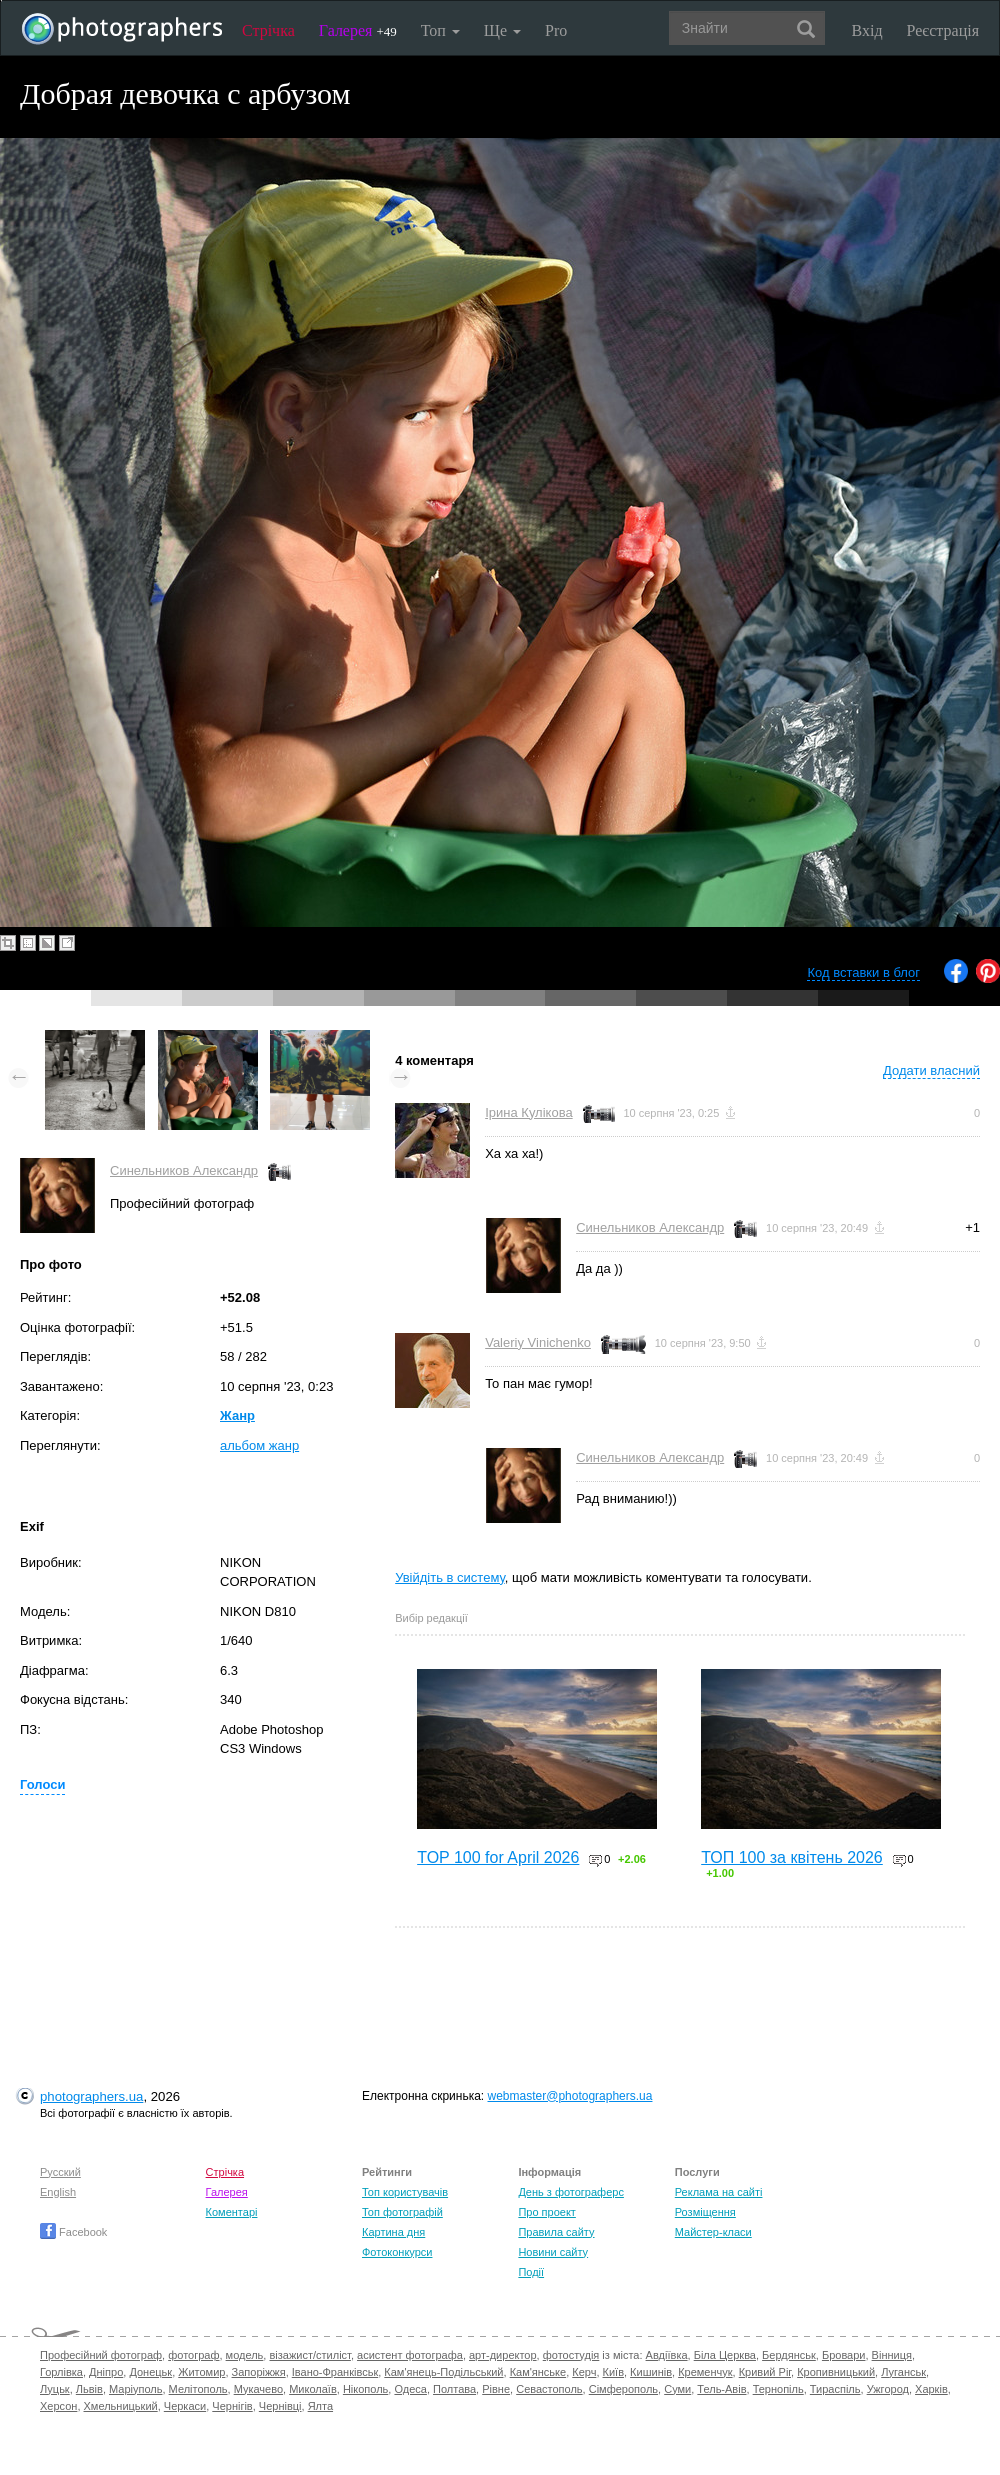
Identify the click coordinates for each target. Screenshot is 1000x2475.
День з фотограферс (571, 2192)
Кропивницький (836, 2372)
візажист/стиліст (309, 2355)
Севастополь (549, 2389)
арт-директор (503, 2355)
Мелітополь (198, 2389)
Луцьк (55, 2389)
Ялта (320, 2406)
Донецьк (150, 2372)
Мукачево (258, 2389)
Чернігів (232, 2406)
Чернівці (280, 2406)
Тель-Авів (721, 2389)
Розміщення (705, 2212)
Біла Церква (725, 2355)
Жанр (237, 1415)
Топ (440, 30)
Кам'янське (538, 2372)
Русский (60, 2172)
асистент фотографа (410, 2355)
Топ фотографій (402, 2212)
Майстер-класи (713, 2232)
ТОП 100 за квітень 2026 (792, 1857)
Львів (89, 2389)
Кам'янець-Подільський (443, 2372)
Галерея (358, 30)
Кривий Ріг (765, 2372)
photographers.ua (91, 2096)
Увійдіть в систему (450, 1577)
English (58, 2192)
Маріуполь (135, 2389)
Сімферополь (623, 2389)
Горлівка (61, 2372)
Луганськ (903, 2372)
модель (245, 2355)
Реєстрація (943, 30)
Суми (677, 2389)
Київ (613, 2372)
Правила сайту (556, 2232)
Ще (502, 30)
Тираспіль (835, 2389)
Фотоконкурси (397, 2252)
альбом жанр (259, 1445)
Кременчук (705, 2372)
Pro (556, 30)
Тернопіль (778, 2389)
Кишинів (651, 2372)
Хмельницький (121, 2406)
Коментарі (232, 2212)
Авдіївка (667, 2355)
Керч (584, 2372)
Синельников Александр (184, 1170)
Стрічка (268, 30)
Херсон (58, 2406)
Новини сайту (553, 2252)
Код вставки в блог (863, 972)
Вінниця (892, 2355)
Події (531, 2272)
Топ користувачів (405, 2192)
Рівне (496, 2389)
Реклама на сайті (719, 2192)
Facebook (73, 2232)
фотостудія (571, 2355)
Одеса (410, 2389)
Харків (931, 2389)
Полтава (454, 2389)
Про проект (546, 2212)
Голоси (42, 1784)
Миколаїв (313, 2389)
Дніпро (106, 2372)
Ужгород (888, 2389)
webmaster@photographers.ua (570, 2096)
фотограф (193, 2355)
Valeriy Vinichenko (538, 1342)
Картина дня (393, 2232)
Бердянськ (789, 2355)
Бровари (844, 2355)
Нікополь (365, 2389)
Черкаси (185, 2406)
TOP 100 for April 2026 (498, 1857)
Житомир (201, 2372)
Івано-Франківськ (335, 2372)
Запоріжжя (259, 2372)
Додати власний (931, 1070)
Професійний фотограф (101, 2355)
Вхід (867, 30)
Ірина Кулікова (528, 1112)
